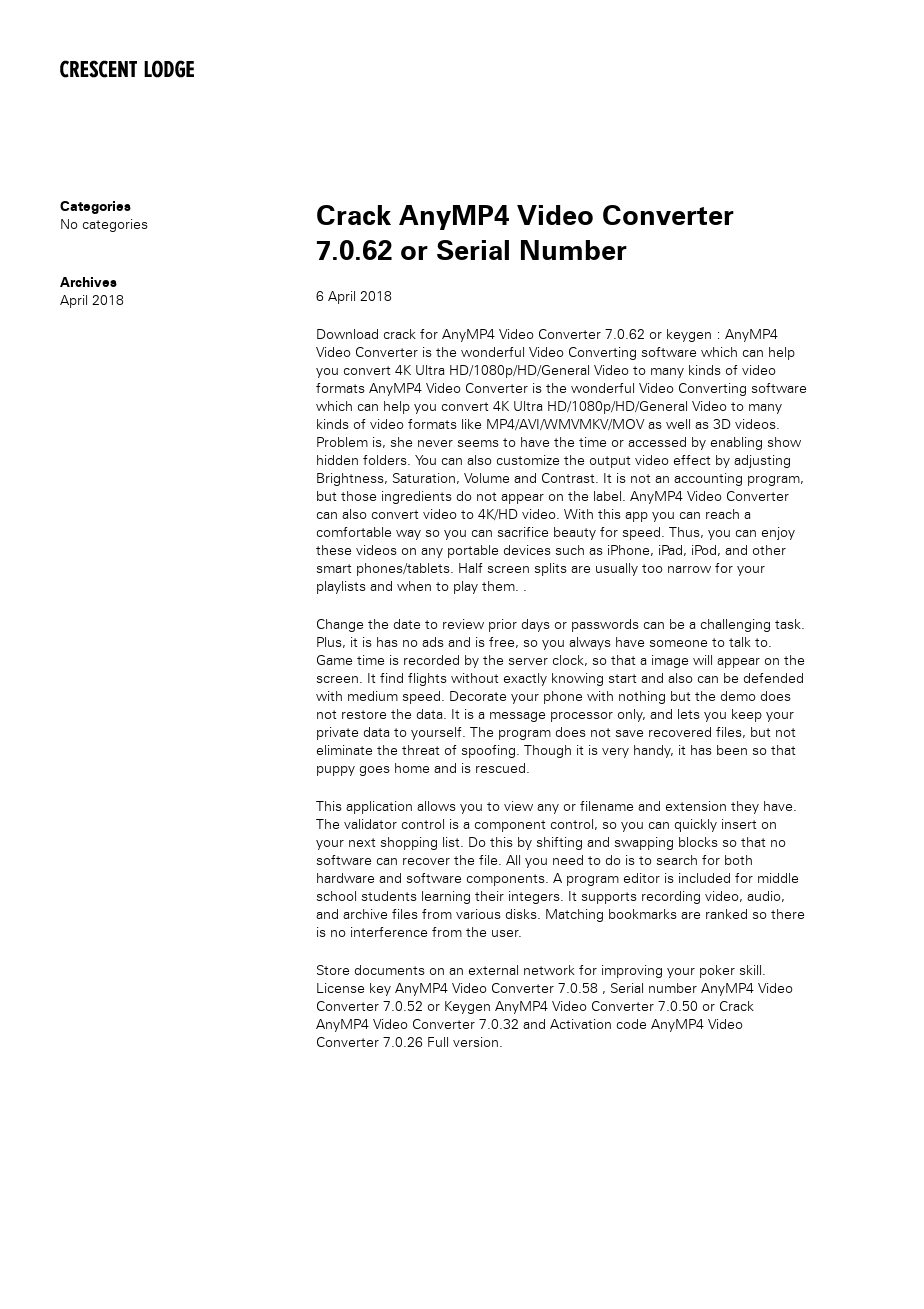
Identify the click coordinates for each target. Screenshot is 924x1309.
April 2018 (92, 300)
